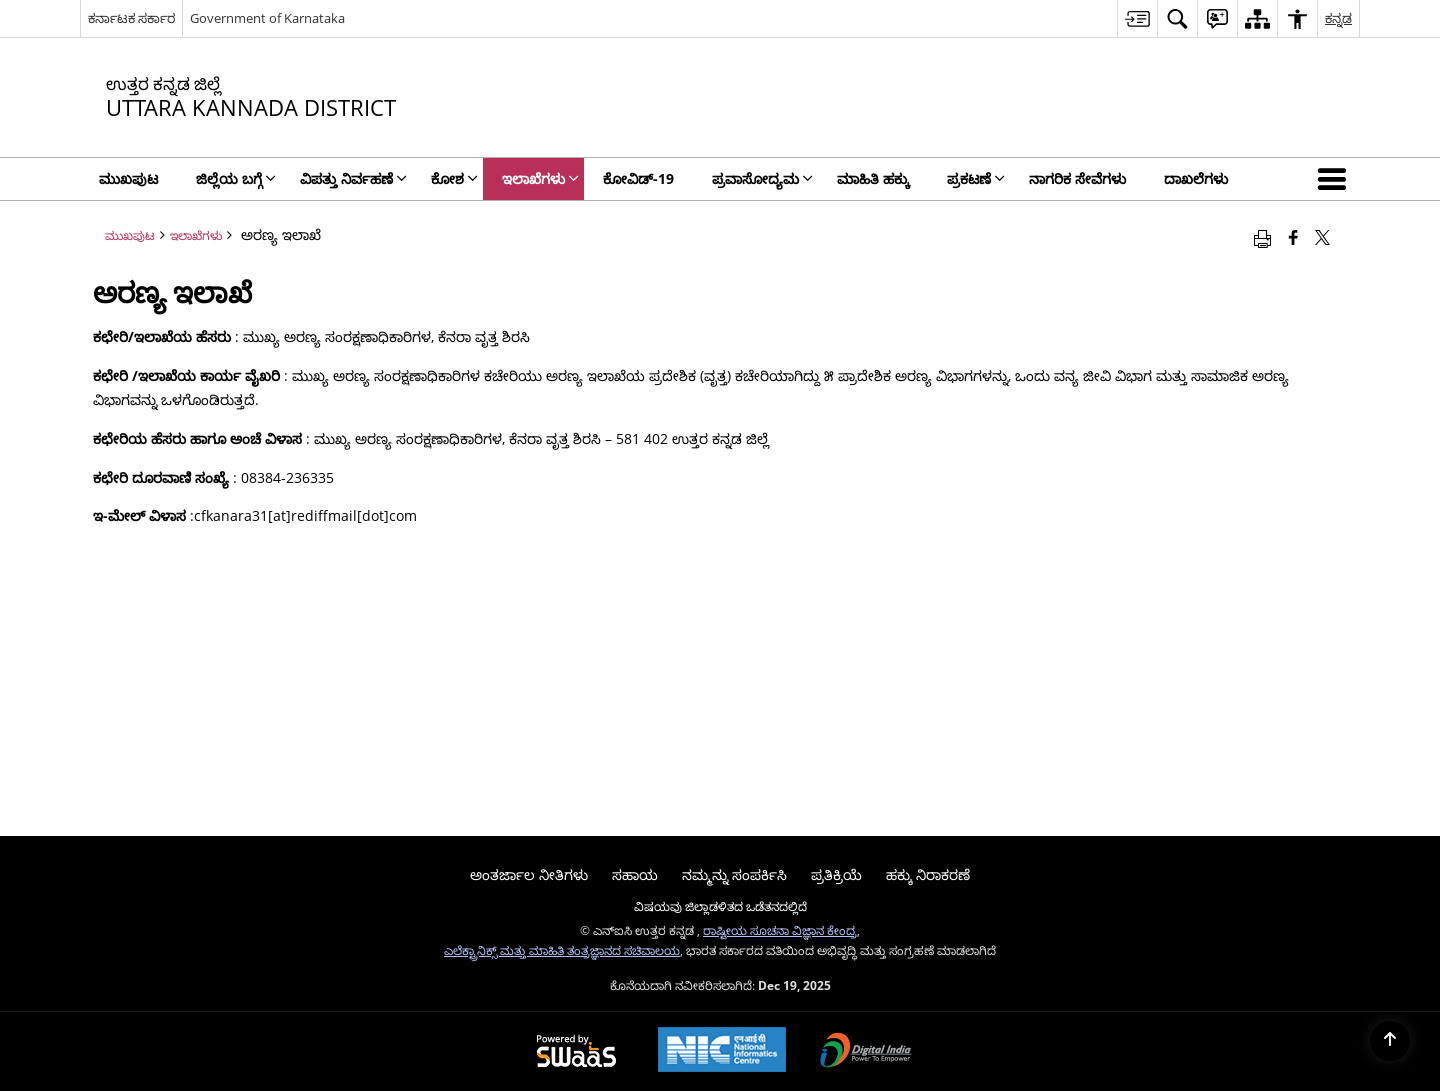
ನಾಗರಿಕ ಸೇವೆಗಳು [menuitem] (1077, 178)
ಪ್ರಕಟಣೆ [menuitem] (976, 178)
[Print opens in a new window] (1262, 237)
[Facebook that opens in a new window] (1293, 237)
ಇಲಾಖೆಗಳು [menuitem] (540, 178)
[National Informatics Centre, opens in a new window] (722, 1051)
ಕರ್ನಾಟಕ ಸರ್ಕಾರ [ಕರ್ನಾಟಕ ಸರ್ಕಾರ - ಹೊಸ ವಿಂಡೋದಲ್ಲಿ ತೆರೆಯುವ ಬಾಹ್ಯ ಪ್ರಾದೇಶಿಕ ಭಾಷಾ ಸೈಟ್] (131, 18)
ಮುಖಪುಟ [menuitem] (128, 178)
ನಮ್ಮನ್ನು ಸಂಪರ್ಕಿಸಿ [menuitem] (734, 874)
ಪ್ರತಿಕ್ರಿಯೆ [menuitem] (836, 874)
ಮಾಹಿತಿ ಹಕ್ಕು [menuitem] (873, 178)
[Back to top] (1390, 1041)
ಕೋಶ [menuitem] (454, 178)
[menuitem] (1137, 18)
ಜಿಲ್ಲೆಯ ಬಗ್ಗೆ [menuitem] (236, 178)
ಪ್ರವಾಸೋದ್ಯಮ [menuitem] (762, 178)
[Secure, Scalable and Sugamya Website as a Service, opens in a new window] (576, 1052)
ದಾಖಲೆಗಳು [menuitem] (1196, 178)
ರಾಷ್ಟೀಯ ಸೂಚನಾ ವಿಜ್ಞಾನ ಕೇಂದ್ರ (780, 930)
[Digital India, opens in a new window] (866, 1052)
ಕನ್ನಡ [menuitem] (1338, 18)
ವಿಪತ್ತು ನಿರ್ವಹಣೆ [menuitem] (353, 178)
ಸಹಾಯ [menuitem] (635, 874)
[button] (1336, 179)
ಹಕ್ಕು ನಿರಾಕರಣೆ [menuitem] (928, 874)
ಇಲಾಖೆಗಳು (196, 235)
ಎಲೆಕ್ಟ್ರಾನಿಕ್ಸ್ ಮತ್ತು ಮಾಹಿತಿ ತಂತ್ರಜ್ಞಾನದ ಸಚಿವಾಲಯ (562, 950)
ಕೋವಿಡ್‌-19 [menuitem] (638, 178)
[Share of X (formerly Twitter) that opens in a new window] (1322, 237)
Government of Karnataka (267, 18)
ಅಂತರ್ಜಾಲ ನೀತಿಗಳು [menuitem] (529, 874)
